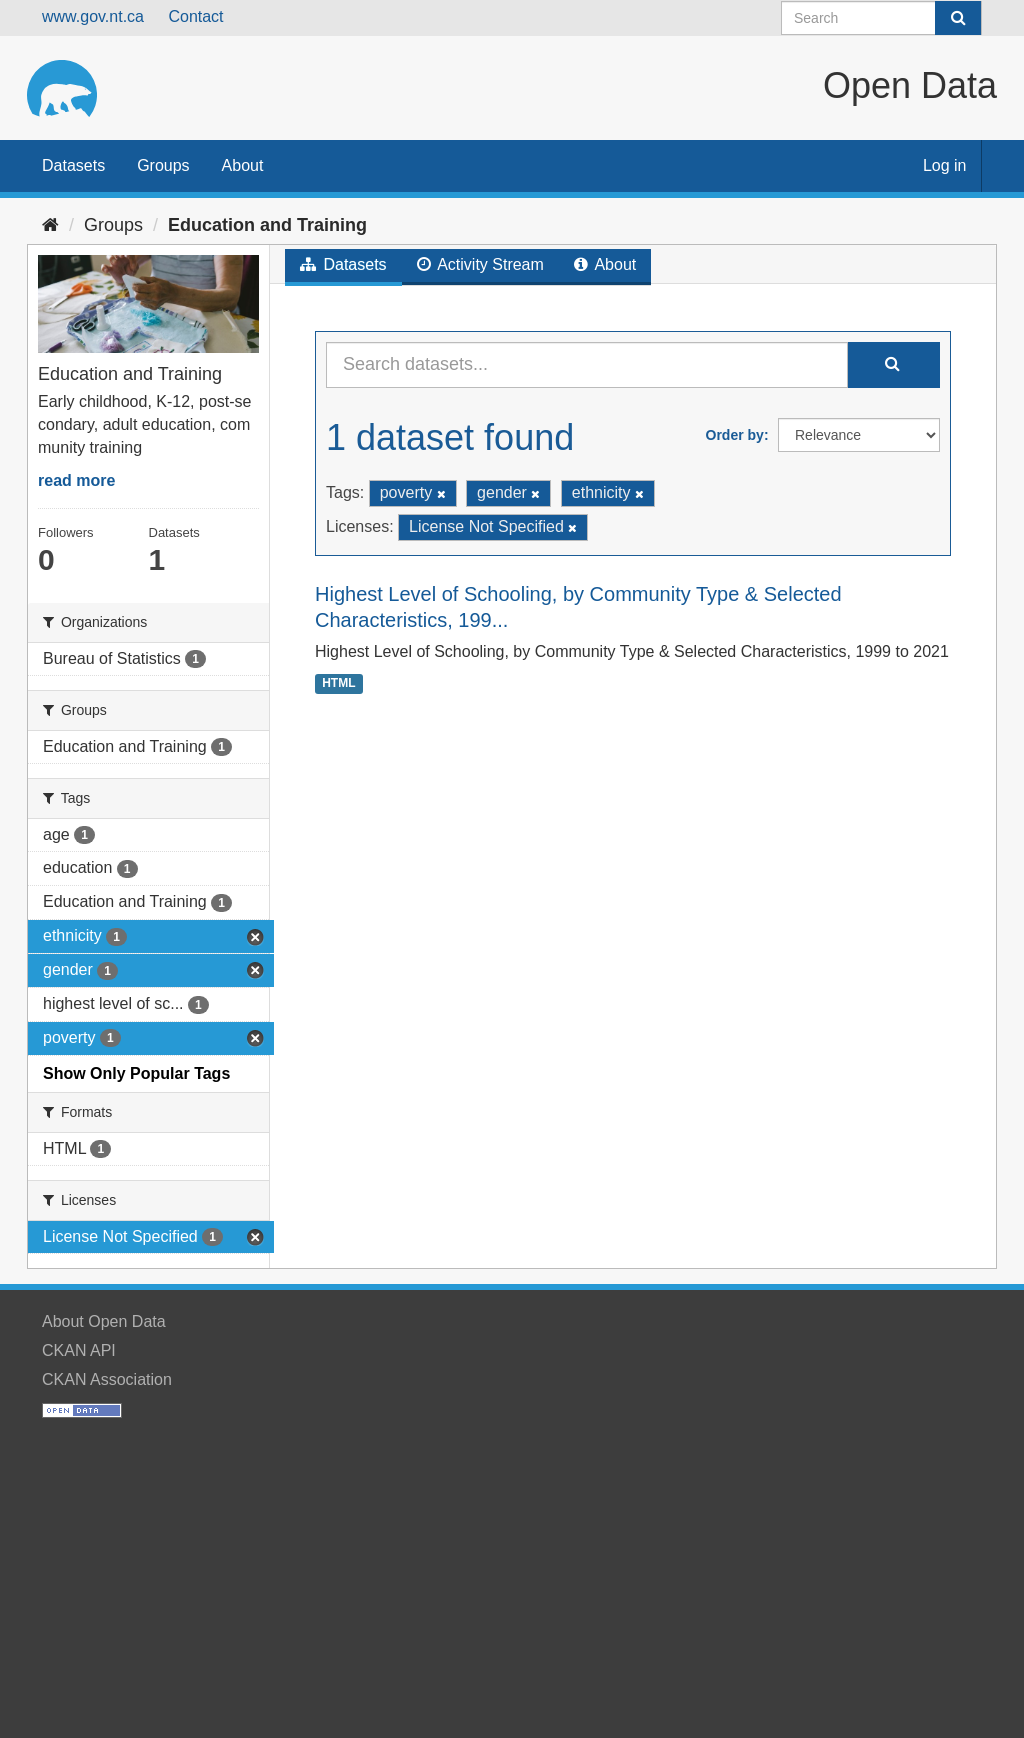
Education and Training (267, 225)
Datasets (73, 165)
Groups (163, 165)
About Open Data (104, 1321)
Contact (195, 16)
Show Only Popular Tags (136, 1073)
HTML (338, 683)
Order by (735, 435)
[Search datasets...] (587, 365)
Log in (945, 165)
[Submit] (958, 18)
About (243, 165)
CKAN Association (107, 1379)
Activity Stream (480, 264)
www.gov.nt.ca (93, 16)
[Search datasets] (881, 18)
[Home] (50, 225)
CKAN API (79, 1350)
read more (76, 480)
